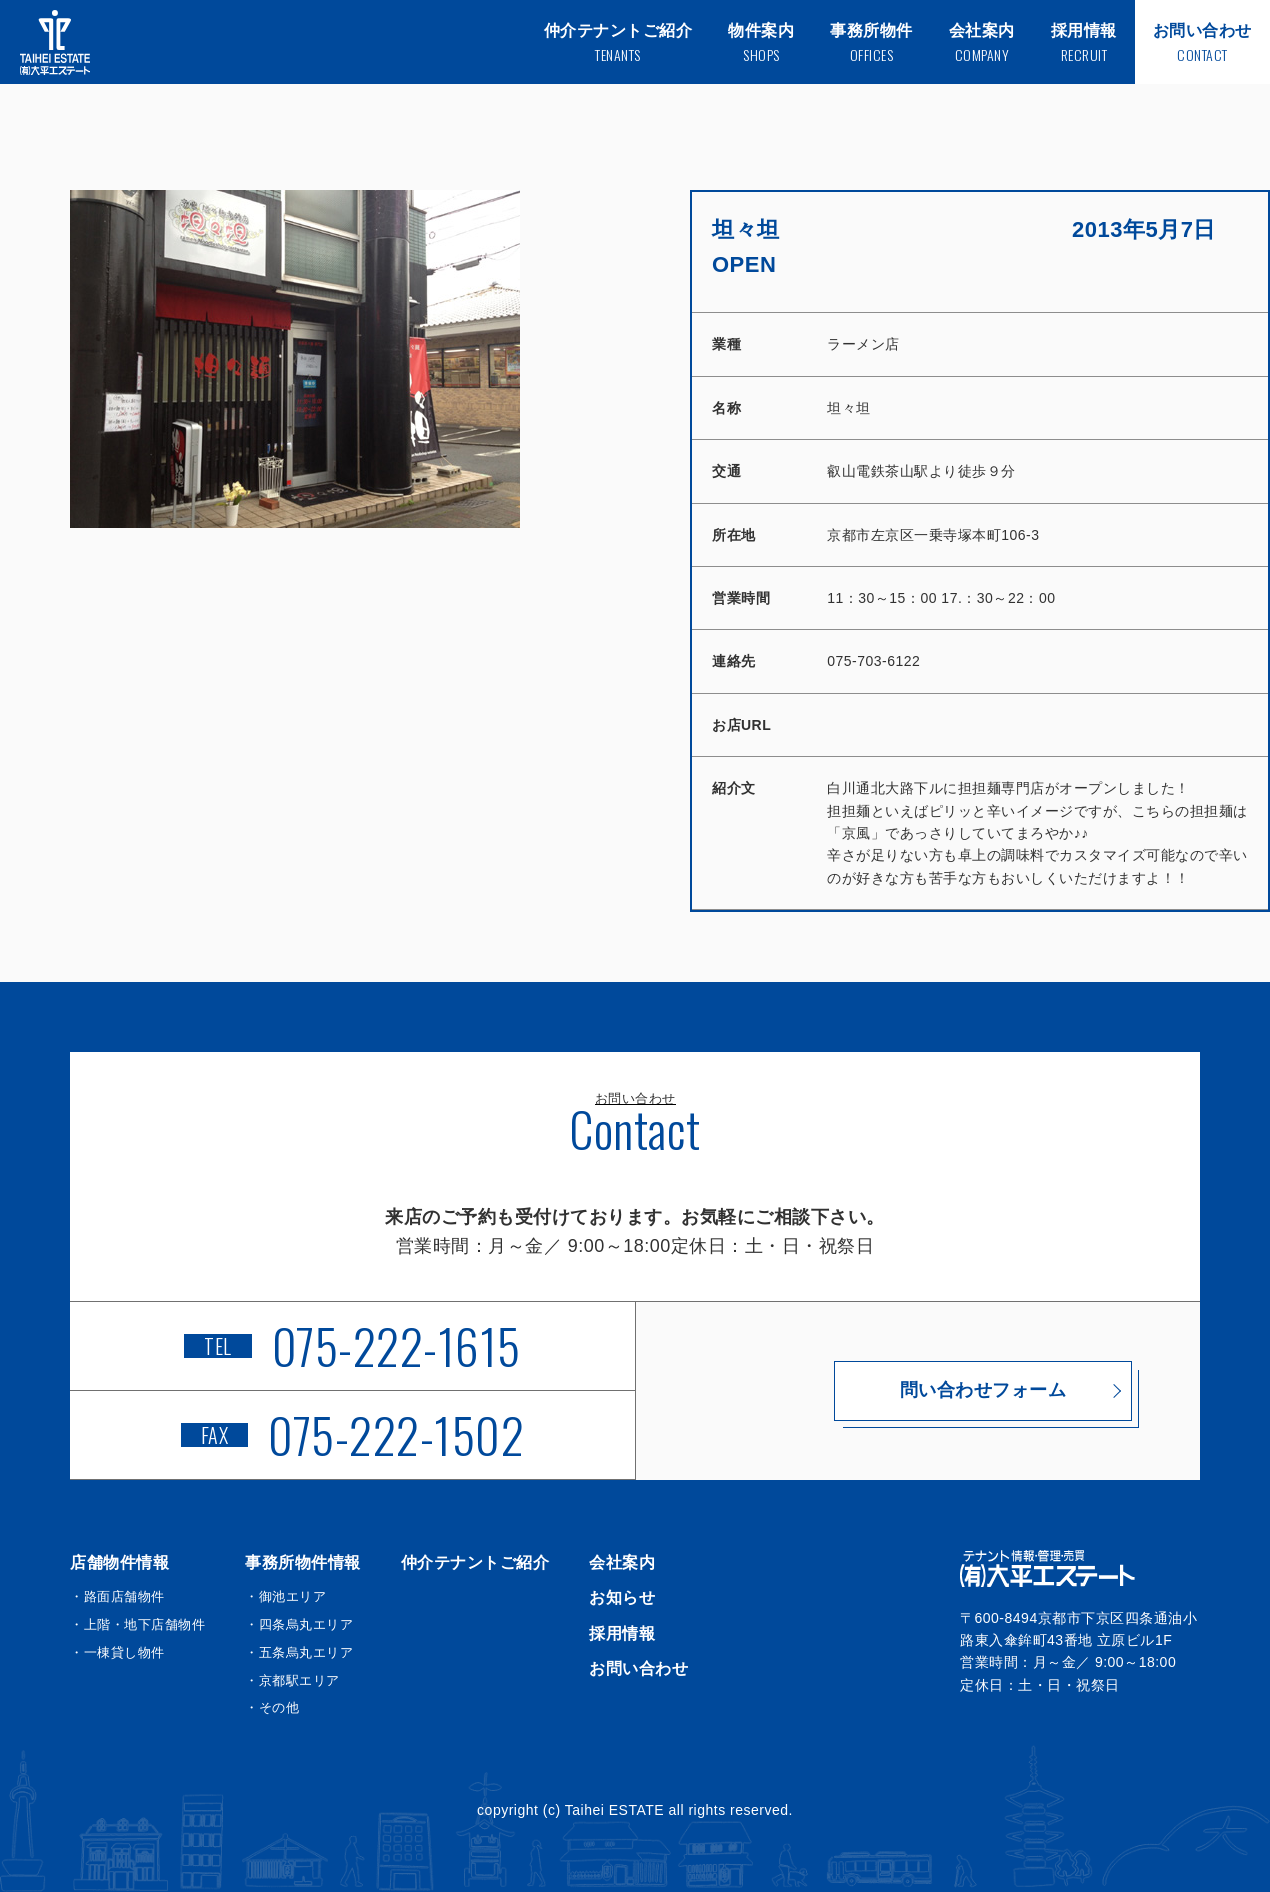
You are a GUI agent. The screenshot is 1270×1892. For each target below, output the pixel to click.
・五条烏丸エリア (299, 1652)
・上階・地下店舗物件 (137, 1624)
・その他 (272, 1707)
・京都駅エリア (292, 1680)
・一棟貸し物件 (117, 1652)
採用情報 (622, 1633)
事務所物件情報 (303, 1562)
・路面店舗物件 (117, 1596)
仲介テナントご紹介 (475, 1562)
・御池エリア (285, 1596)
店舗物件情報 (119, 1562)
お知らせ (622, 1597)
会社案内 (622, 1562)
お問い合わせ (638, 1668)
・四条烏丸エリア (299, 1624)
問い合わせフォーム (918, 1390)
